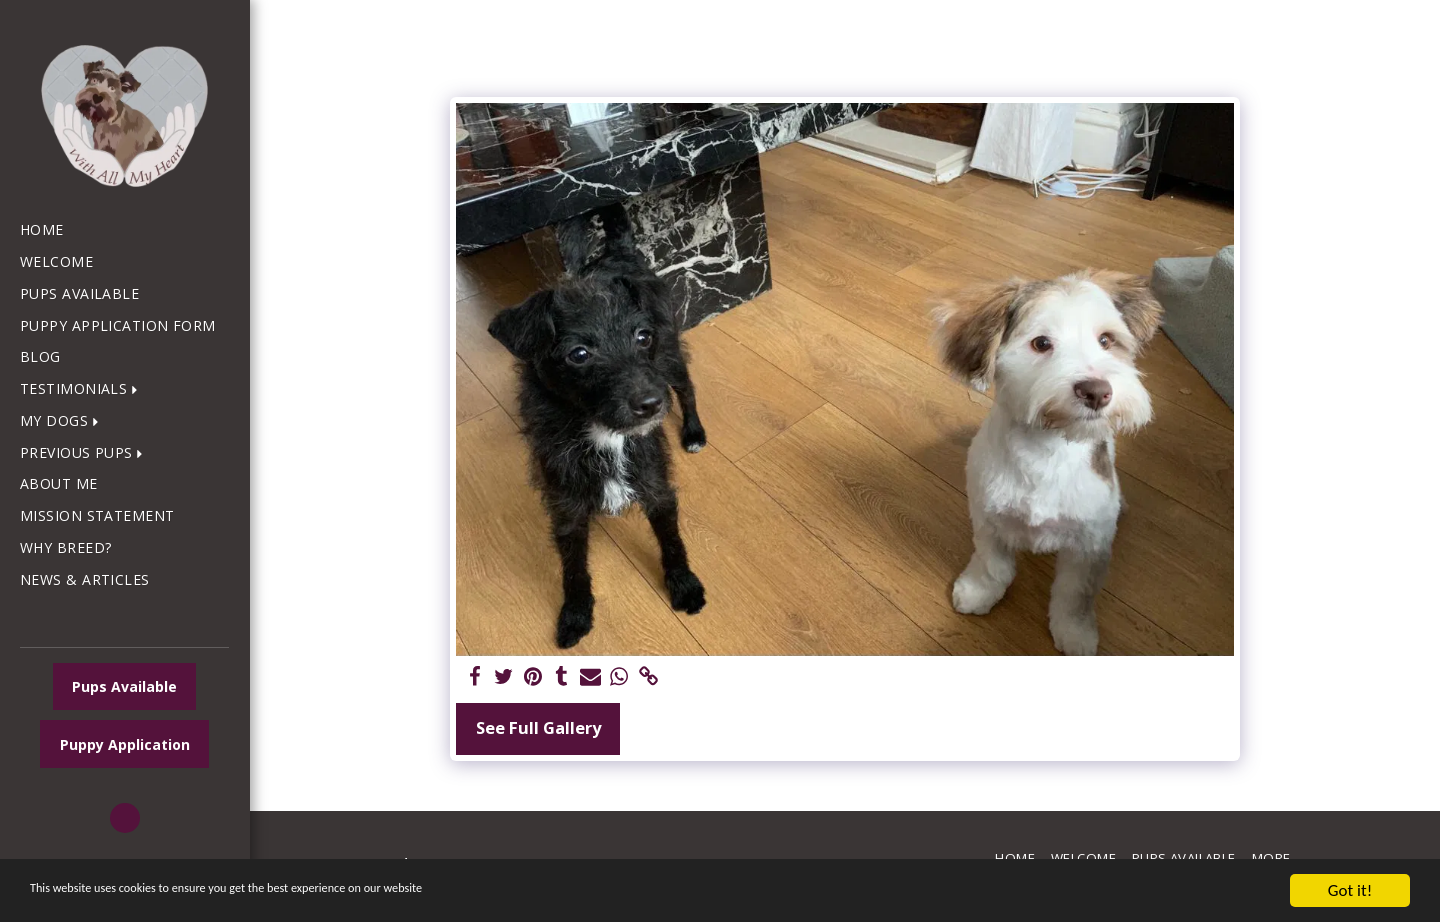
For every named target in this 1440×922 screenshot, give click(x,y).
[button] (83, 389)
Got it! (1350, 890)
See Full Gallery (538, 727)
